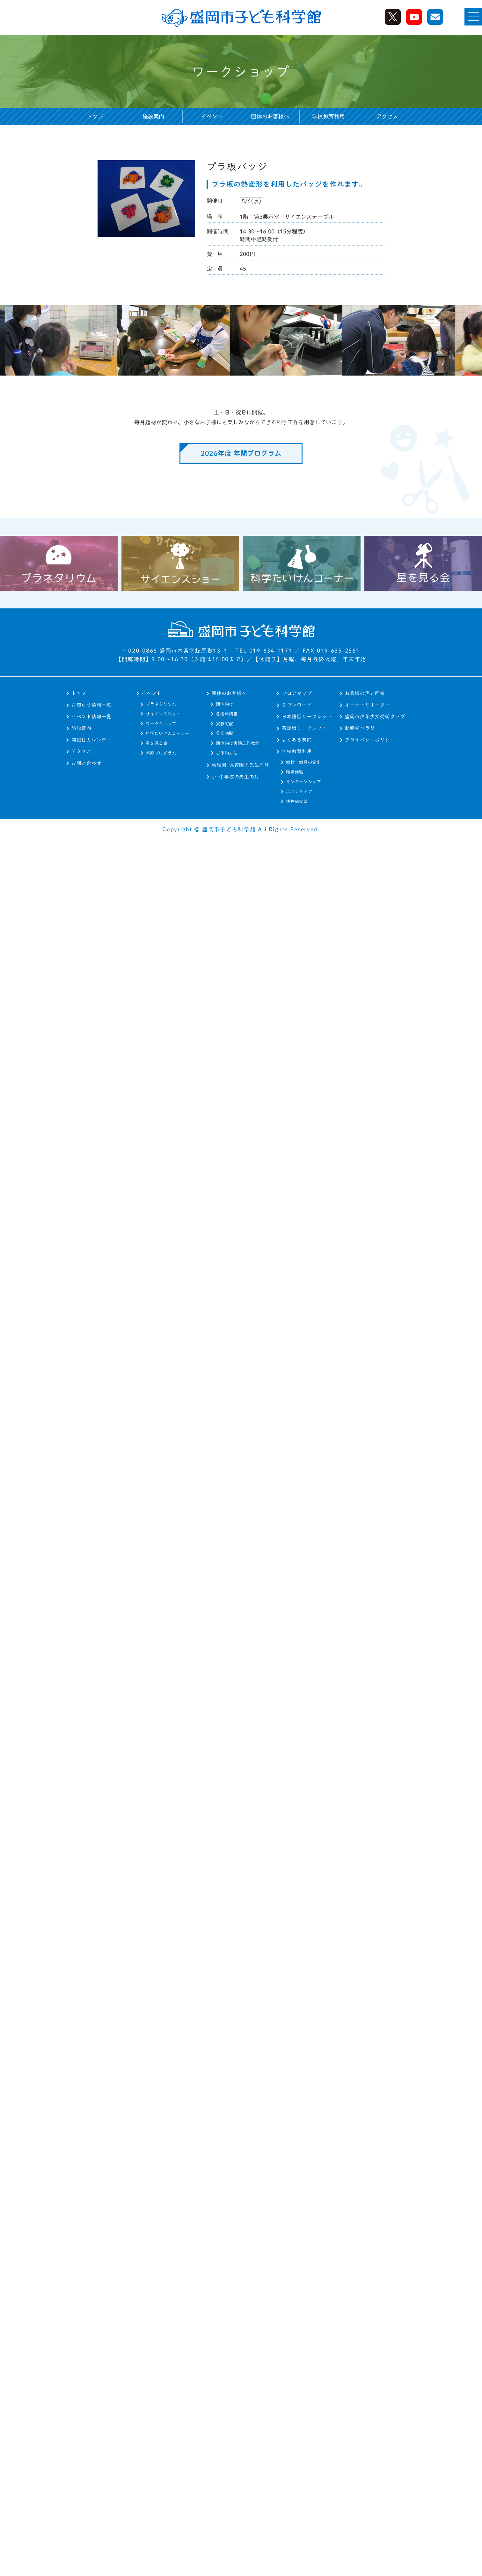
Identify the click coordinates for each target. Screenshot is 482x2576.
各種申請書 (226, 714)
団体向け (224, 704)
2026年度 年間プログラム (241, 453)
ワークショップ (161, 723)
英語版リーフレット (304, 728)
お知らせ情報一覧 (91, 704)
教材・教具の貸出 (303, 762)
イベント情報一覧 (91, 716)
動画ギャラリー (362, 728)
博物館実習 (297, 801)
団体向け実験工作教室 (237, 743)
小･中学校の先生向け (235, 776)
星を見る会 (156, 743)
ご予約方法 (226, 753)
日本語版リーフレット (307, 716)
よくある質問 (297, 739)
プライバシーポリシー (370, 739)
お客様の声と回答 (365, 693)
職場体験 (294, 772)
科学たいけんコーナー (167, 733)
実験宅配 (224, 723)
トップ (95, 116)
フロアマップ (297, 693)
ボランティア (299, 791)
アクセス (387, 116)
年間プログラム (161, 753)
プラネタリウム (161, 704)
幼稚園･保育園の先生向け (240, 765)
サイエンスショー (163, 714)
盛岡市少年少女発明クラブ (375, 716)
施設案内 (153, 116)
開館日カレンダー (91, 739)
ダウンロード (297, 704)
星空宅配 (224, 733)
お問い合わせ (86, 763)
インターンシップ (303, 781)
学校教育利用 (297, 751)
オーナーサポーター (367, 704)
